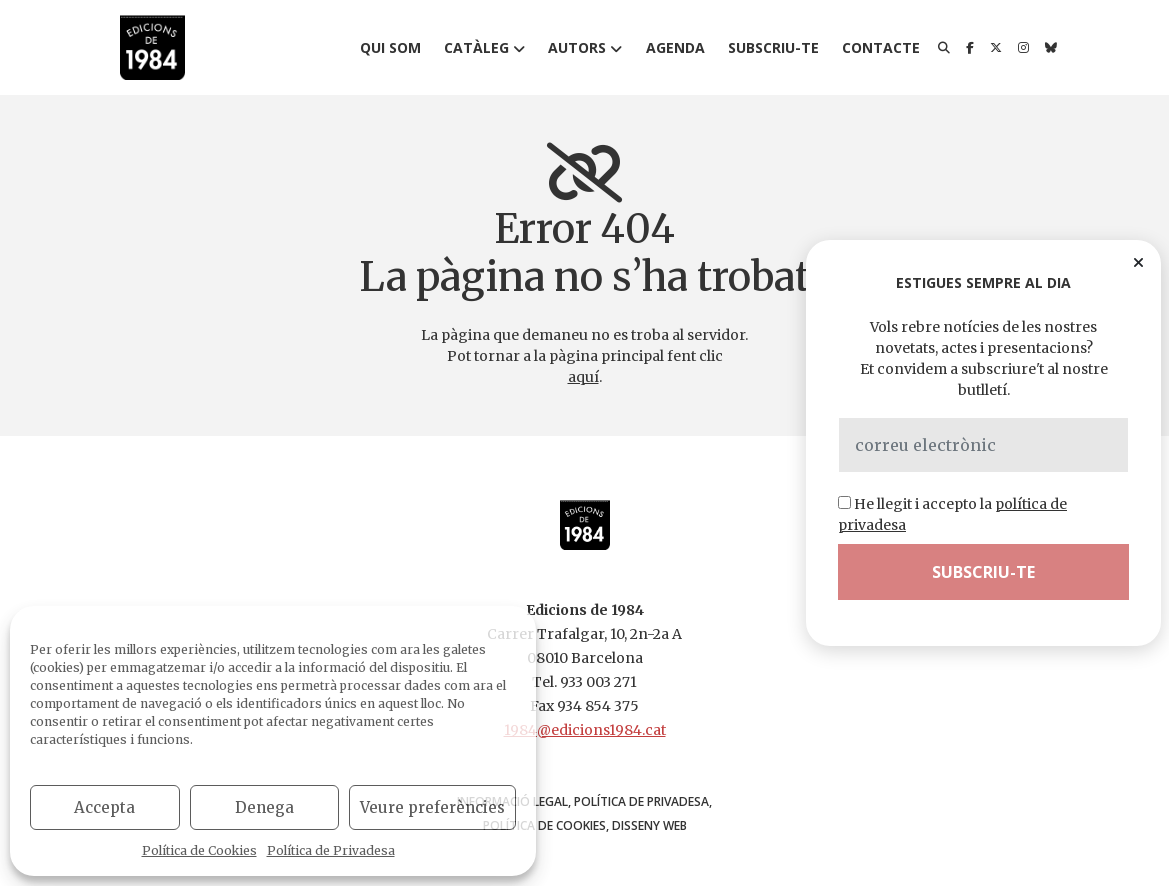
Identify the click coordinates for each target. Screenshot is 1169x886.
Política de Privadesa (331, 850)
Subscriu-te (773, 47)
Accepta (104, 807)
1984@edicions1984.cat (585, 730)
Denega (264, 807)
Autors (577, 47)
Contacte (881, 47)
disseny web (649, 825)
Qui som (390, 47)
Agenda (675, 47)
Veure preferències (432, 807)
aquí (583, 377)
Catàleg (476, 47)
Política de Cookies (199, 850)
